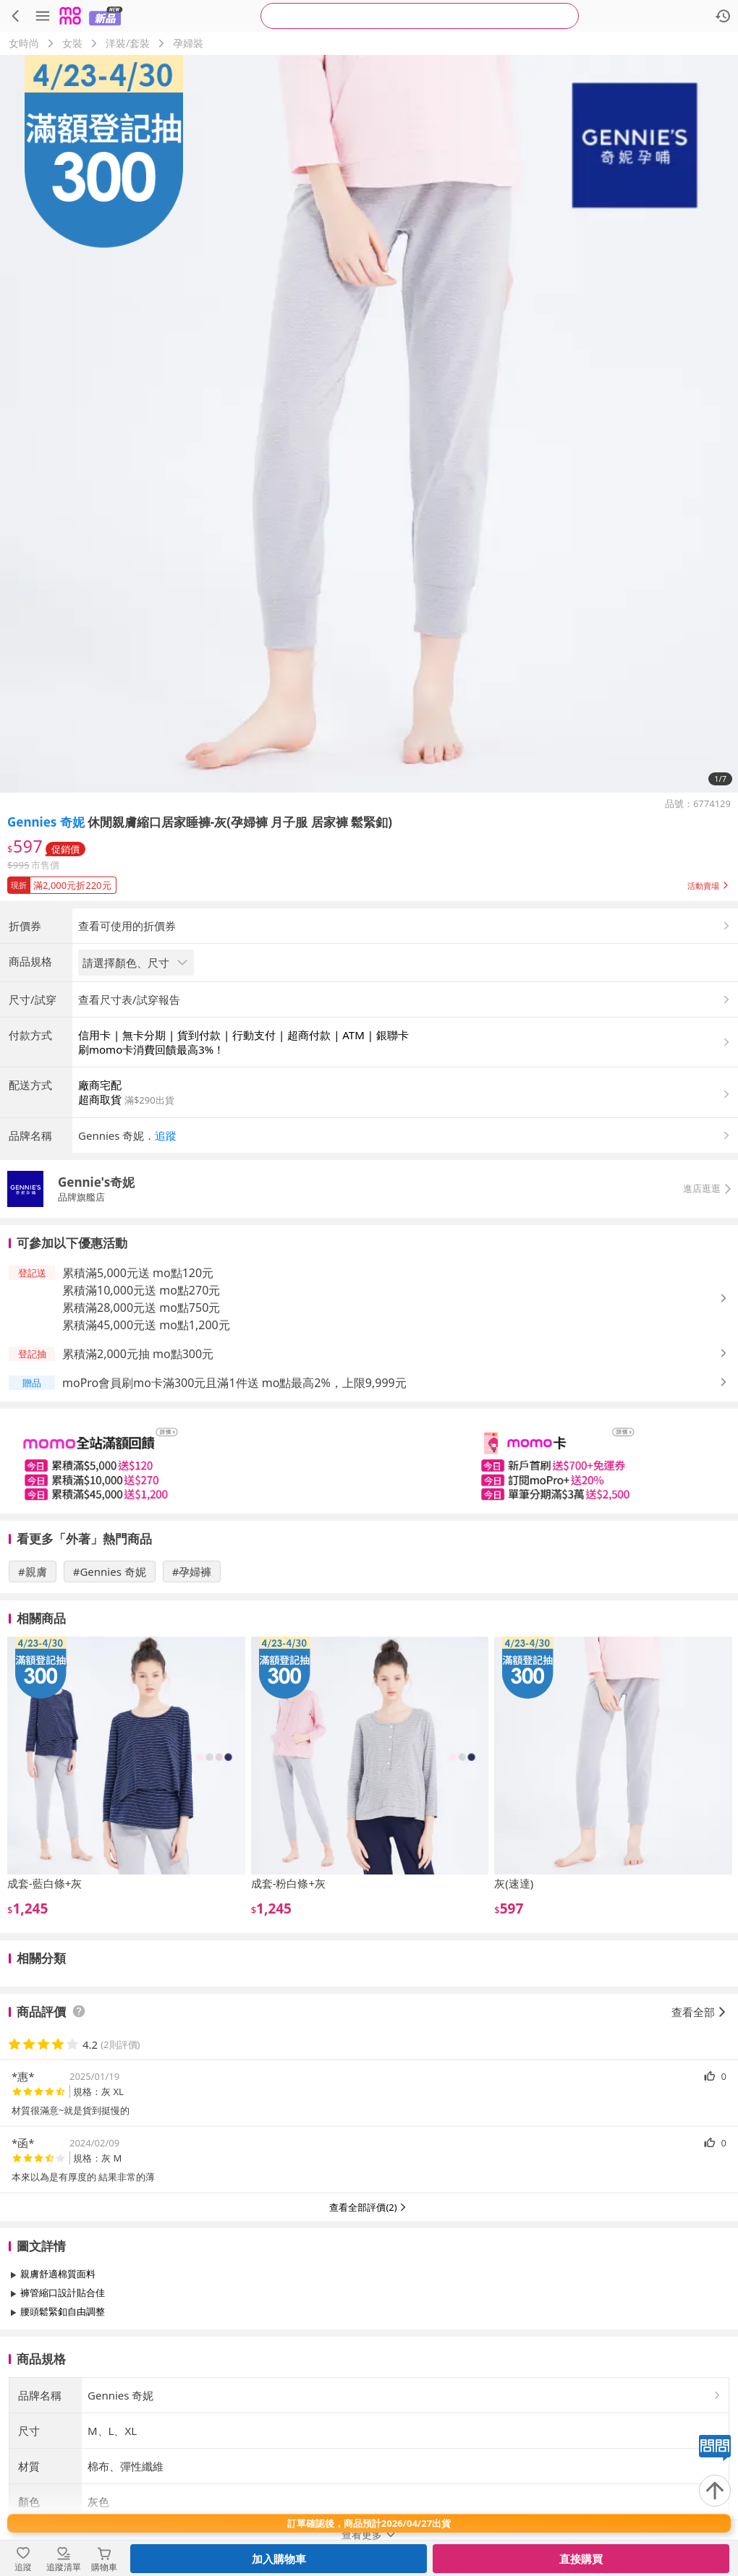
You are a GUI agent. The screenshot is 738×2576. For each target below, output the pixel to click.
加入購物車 (279, 2558)
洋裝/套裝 (128, 43)
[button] (369, 882)
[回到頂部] (715, 2491)
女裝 (72, 43)
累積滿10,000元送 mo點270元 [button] (141, 1410)
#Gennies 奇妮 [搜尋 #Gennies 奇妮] (109, 1691)
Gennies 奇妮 (46, 822)
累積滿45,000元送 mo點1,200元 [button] (146, 1445)
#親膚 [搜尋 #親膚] (32, 1691)
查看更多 (369, 2464)
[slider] (369, 1581)
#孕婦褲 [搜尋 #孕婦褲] (192, 1691)
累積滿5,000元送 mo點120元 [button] (137, 1393)
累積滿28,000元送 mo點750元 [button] (141, 1428)
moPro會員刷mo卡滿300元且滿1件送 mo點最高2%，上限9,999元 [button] (234, 1503)
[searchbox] (419, 16)
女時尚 (24, 43)
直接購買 (581, 2558)
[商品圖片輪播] (369, 424)
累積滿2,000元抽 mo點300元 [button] (137, 1474)
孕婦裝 (188, 43)
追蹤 (166, 1255)
